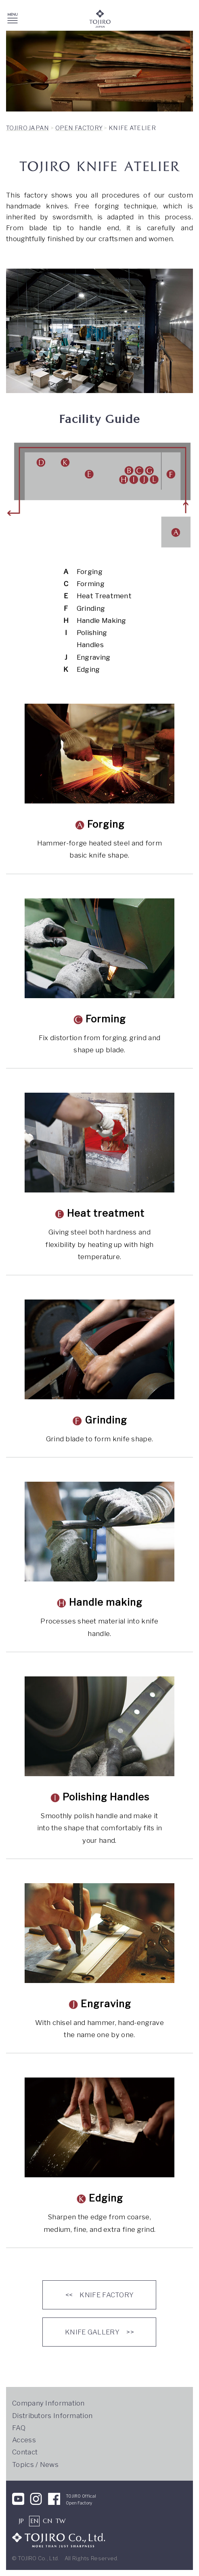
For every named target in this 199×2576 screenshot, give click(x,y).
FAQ (18, 2428)
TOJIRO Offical (81, 2496)
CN (47, 2521)
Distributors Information (52, 2416)
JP (21, 2521)
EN (34, 2521)
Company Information (48, 2403)
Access (24, 2440)
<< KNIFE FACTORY (99, 2295)
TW (61, 2521)
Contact (25, 2452)
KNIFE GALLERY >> (99, 2332)
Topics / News (35, 2464)
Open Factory (79, 2502)
